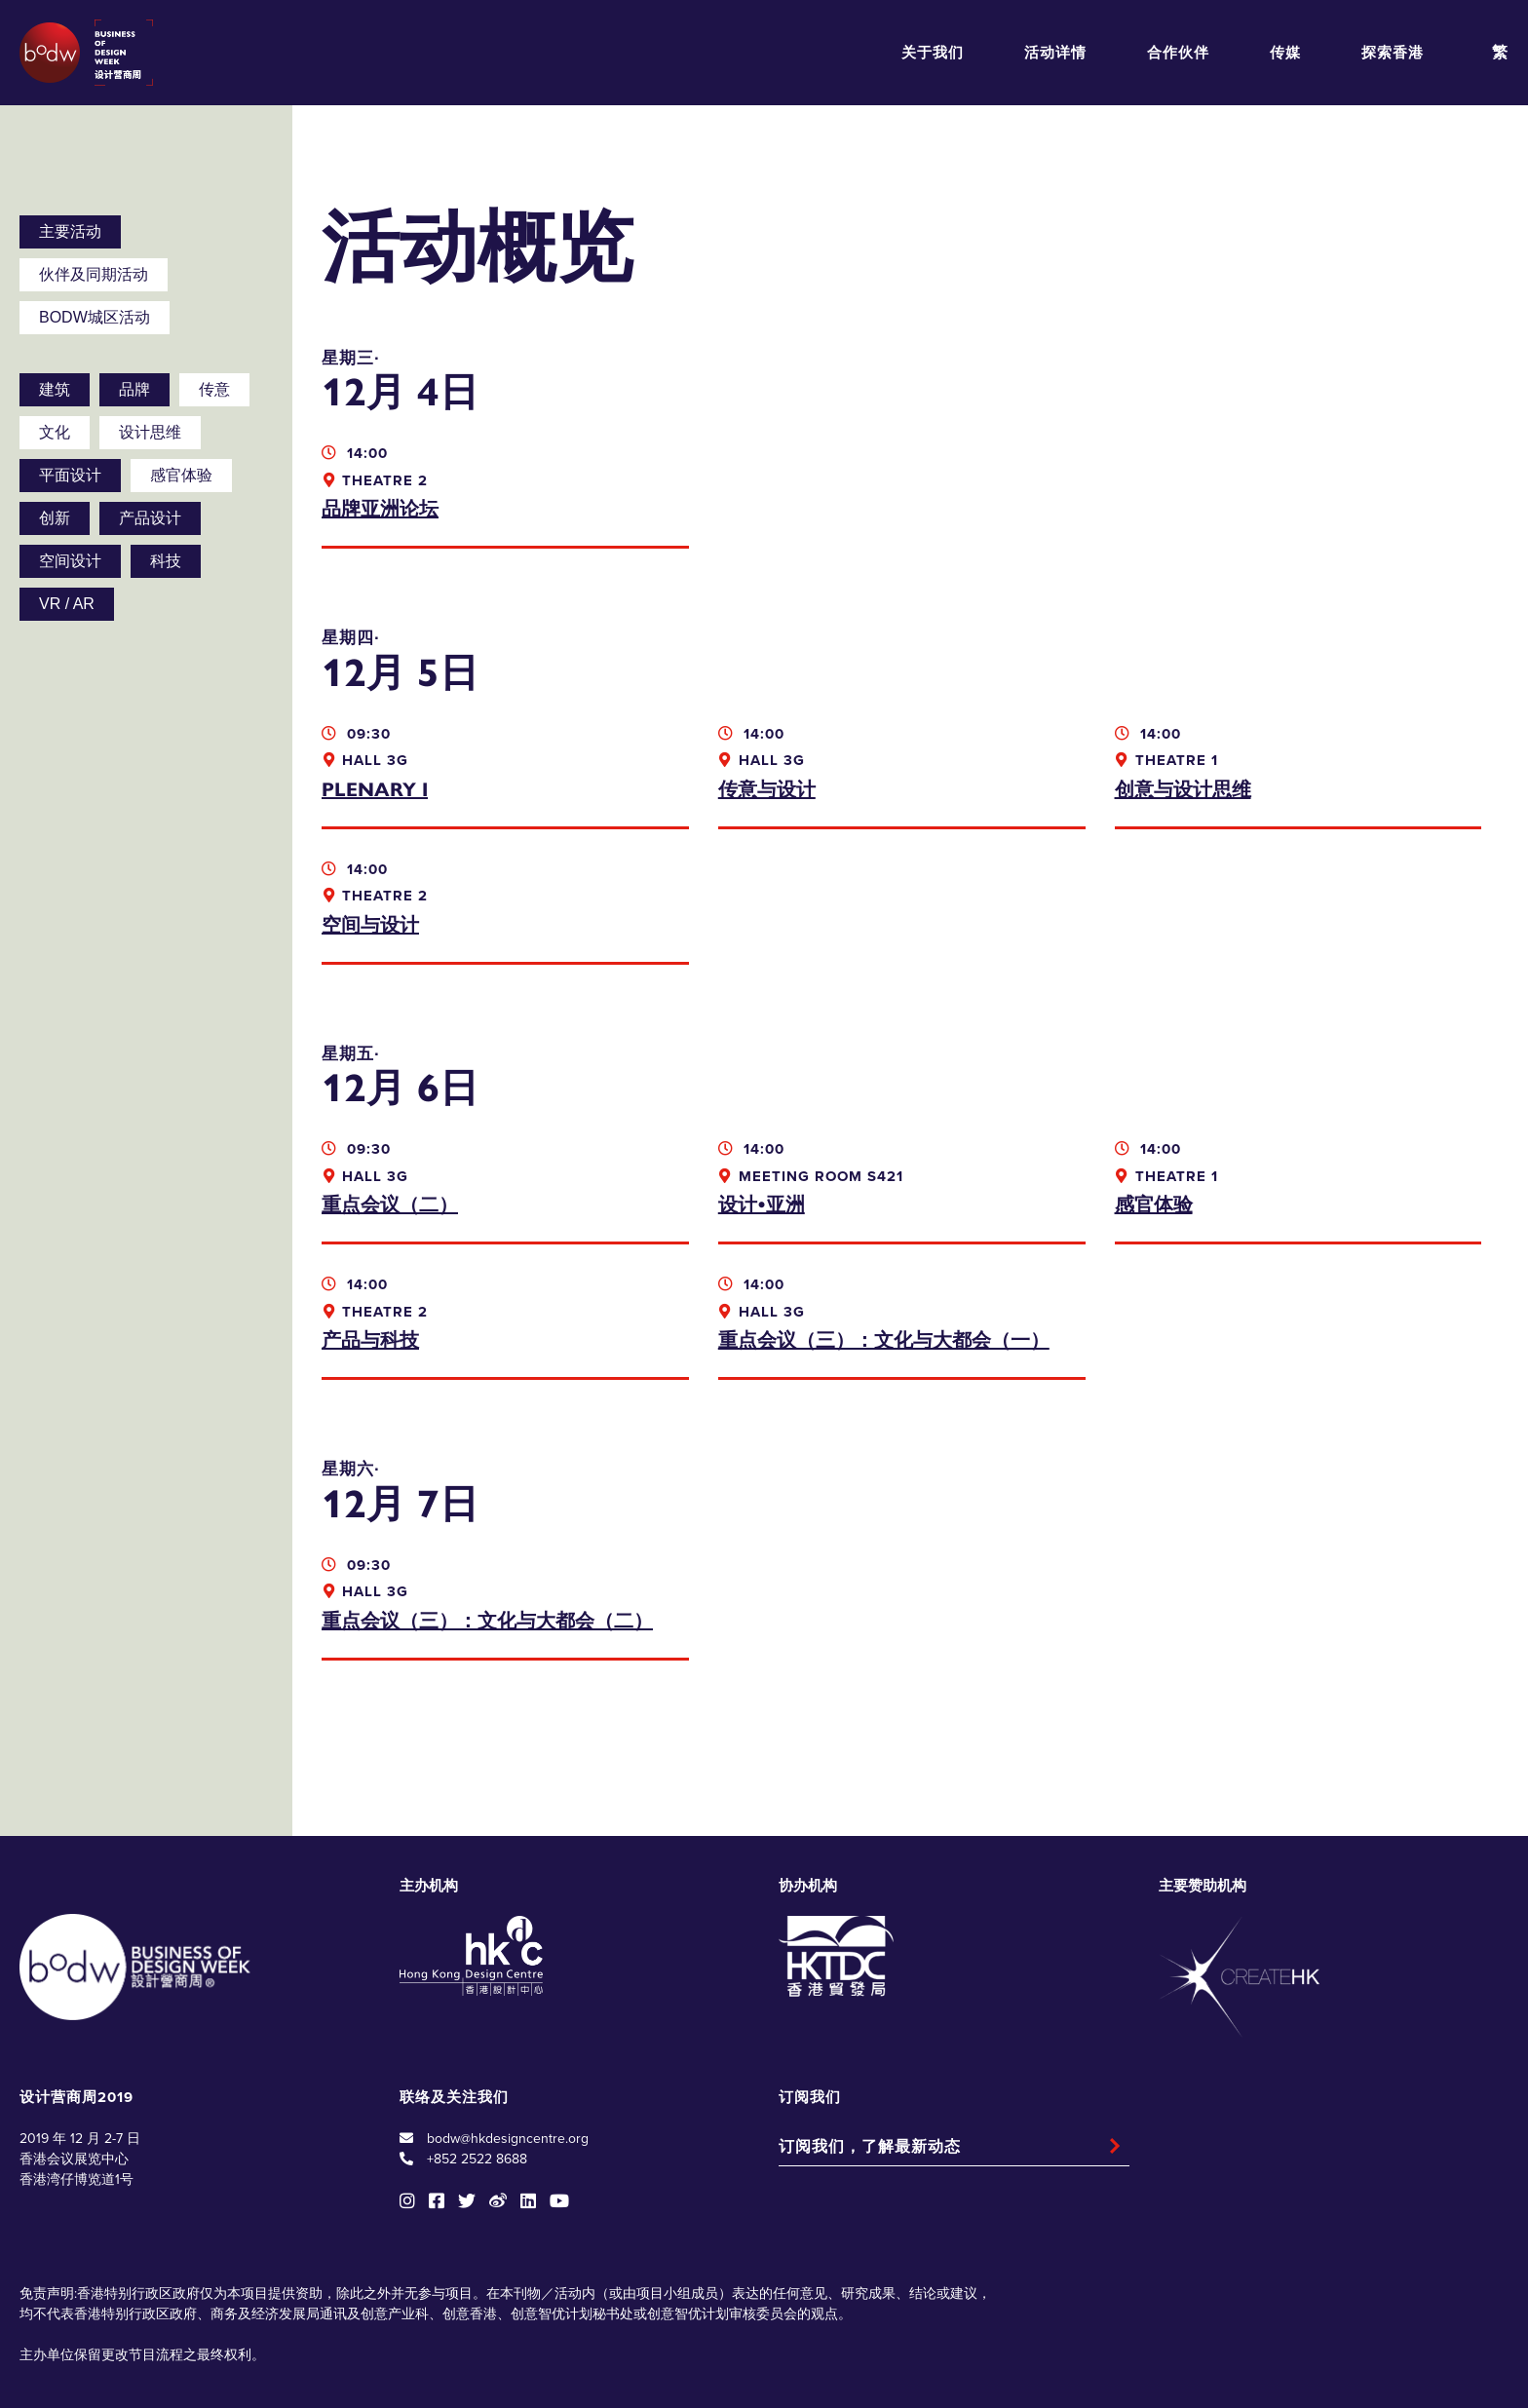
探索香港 (1392, 52)
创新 (54, 518)
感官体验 (181, 475)
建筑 (54, 389)
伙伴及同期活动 (93, 274)
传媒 (1285, 52)
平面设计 (70, 475)
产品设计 (150, 518)
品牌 (134, 389)
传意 (214, 389)
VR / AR (67, 603)
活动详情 (1055, 52)
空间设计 (70, 561)
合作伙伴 (1178, 52)
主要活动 (70, 231)
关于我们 (932, 52)
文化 (54, 432)
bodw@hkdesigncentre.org (508, 2050)
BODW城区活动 (94, 317)
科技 (165, 561)
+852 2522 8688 (477, 2070)
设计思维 (150, 432)
